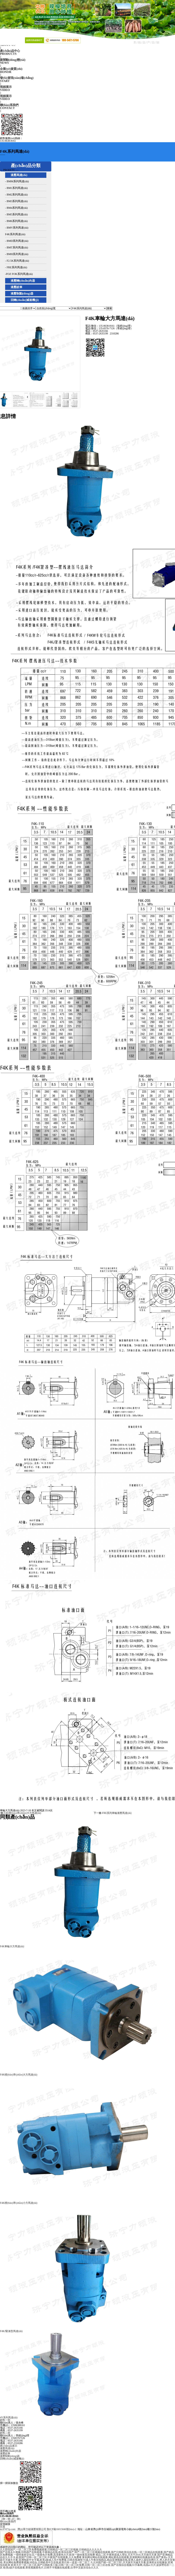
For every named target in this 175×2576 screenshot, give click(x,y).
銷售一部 (5, 2420)
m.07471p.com (7, 2529)
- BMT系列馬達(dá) (16, 247)
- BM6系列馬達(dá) (16, 221)
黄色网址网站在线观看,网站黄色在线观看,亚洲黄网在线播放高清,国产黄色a (124, 2557)
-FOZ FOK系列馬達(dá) (19, 273)
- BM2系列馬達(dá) (16, 194)
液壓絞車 (16, 287)
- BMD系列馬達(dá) (16, 240)
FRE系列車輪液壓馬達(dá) (116, 1813)
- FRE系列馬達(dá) (16, 267)
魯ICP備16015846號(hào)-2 (62, 2529)
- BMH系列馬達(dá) (16, 254)
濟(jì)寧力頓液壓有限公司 (31, 2529)
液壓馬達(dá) (19, 175)
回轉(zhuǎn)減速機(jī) (25, 300)
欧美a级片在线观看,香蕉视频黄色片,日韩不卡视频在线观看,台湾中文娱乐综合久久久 (51, 2567)
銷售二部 (5, 2433)
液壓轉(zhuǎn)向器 (23, 280)
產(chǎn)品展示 (8, 2445)
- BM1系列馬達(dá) (16, 187)
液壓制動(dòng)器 (22, 293)
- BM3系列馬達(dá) (16, 201)
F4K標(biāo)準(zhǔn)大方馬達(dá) (22, 1813)
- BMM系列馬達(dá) (17, 181)
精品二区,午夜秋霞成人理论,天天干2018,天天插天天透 (126, 2554)
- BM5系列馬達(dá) (16, 214)
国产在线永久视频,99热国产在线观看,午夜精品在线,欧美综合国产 (37, 2552)
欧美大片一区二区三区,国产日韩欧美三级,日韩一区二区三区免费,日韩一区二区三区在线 (60, 2565)
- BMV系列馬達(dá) (16, 227)
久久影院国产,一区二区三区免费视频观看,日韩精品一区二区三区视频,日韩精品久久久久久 (51, 2549)
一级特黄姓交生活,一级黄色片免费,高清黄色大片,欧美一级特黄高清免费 (54, 2554)
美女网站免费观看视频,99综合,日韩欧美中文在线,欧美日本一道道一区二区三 (46, 2562)
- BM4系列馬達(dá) (16, 207)
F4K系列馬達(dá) (15, 234)
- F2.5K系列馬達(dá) (17, 260)
